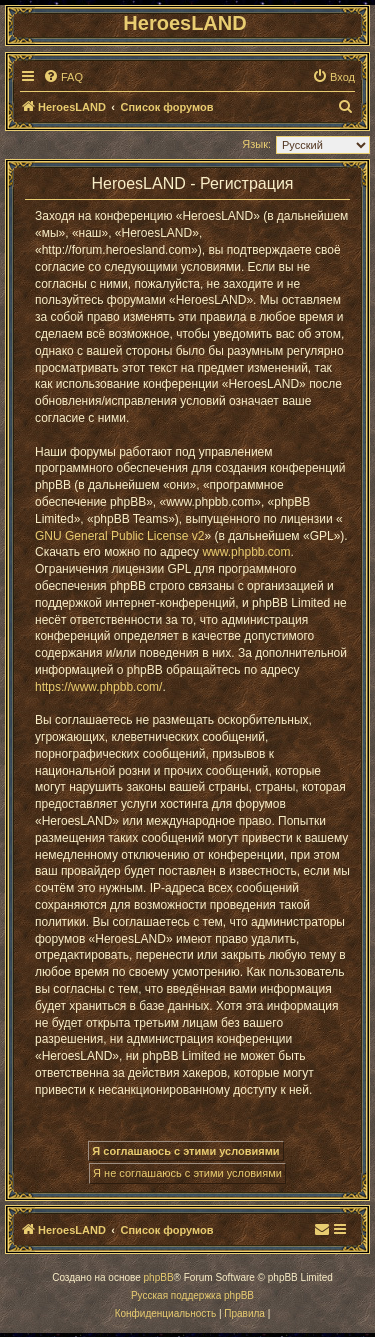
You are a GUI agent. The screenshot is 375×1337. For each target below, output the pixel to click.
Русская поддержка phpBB (192, 1295)
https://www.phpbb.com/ (98, 687)
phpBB (159, 1277)
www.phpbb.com (246, 552)
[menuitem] (63, 77)
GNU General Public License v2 (119, 536)
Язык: (256, 144)
